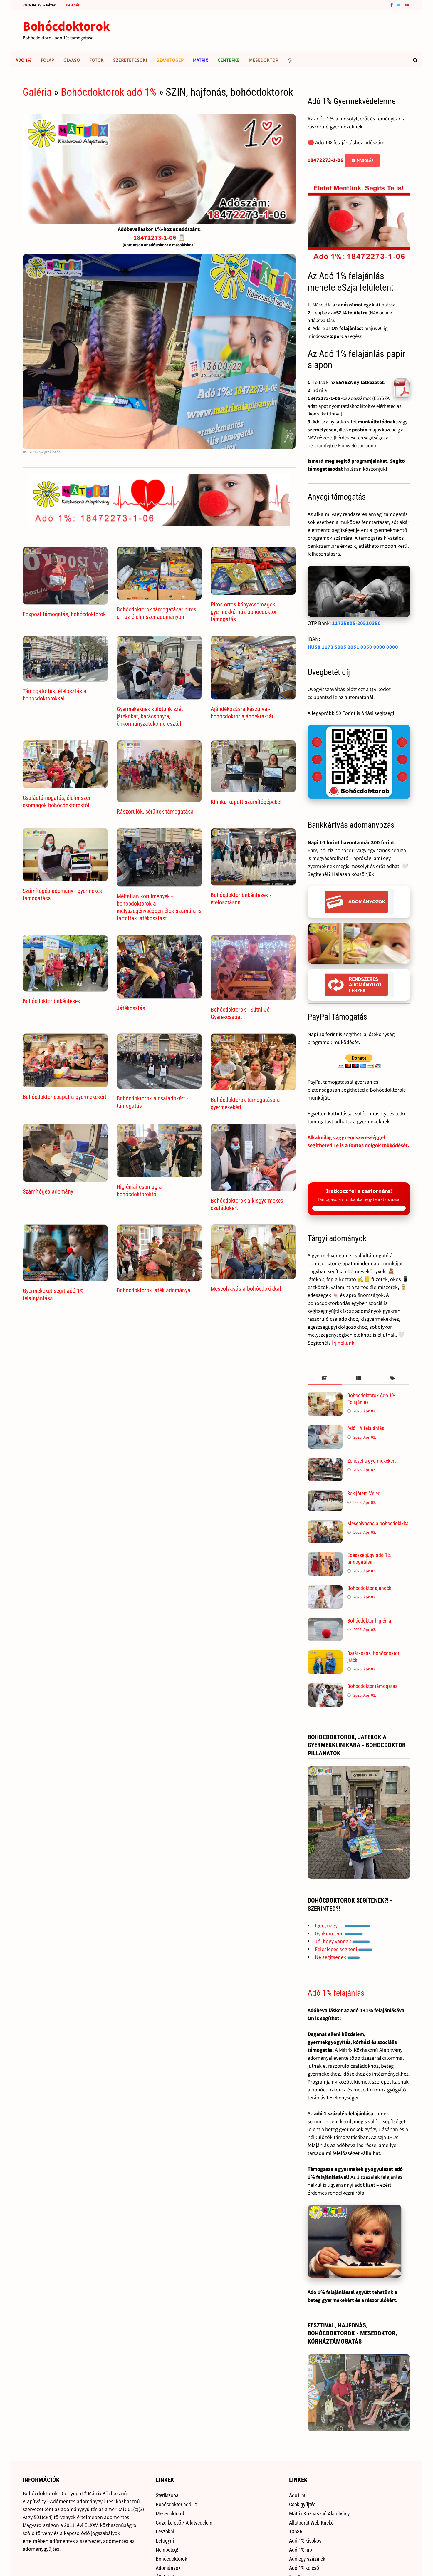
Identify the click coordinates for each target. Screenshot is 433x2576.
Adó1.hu (298, 2495)
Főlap (47, 60)
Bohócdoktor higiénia (369, 1621)
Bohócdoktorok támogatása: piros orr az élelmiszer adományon (156, 613)
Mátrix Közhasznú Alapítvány (319, 2513)
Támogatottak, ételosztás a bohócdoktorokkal (54, 695)
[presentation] (324, 1378)
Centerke (229, 60)
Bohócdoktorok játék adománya (153, 1290)
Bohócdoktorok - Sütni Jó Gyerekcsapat (240, 1013)
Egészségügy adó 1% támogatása (369, 1558)
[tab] (324, 1378)
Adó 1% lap (300, 2550)
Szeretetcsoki (130, 60)
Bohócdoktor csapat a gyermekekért (64, 1096)
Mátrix (200, 60)
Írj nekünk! (344, 1342)
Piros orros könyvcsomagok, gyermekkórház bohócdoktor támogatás (244, 612)
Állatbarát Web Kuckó (311, 2523)
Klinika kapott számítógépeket (246, 801)
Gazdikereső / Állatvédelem (184, 2523)
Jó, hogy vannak (342, 1941)
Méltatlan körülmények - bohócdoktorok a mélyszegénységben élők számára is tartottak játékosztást (159, 907)
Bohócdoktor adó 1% (177, 2504)
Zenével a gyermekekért (371, 1461)
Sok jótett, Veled (363, 1493)
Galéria (37, 92)
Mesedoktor (263, 60)
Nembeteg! (167, 2550)
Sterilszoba (167, 2495)
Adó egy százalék (307, 2559)
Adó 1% (23, 60)
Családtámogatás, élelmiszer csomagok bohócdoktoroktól (56, 801)
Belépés (73, 5)
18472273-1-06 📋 (159, 237)
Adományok (168, 2568)
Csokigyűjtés (302, 2504)
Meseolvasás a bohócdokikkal (246, 1288)
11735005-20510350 (356, 623)
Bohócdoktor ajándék (369, 1588)
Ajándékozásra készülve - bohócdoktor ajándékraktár (242, 712)
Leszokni (165, 2531)
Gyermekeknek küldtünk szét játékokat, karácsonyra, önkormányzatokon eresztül (150, 716)
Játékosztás (131, 1008)
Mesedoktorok (170, 2513)
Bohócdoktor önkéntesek (51, 1001)
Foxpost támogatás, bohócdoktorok (64, 614)
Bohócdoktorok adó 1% (109, 92)
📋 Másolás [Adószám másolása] (362, 160)
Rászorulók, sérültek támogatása (155, 811)
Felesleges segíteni (343, 1949)
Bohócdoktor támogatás (372, 1686)
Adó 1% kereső (304, 2568)
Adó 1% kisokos (305, 2541)
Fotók (96, 60)
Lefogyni (165, 2541)
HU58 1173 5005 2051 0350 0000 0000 (353, 646)
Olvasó (71, 60)
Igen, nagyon (342, 1925)
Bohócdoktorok (66, 26)
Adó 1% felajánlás (365, 1428)
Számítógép (170, 60)
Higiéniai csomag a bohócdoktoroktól (139, 1190)
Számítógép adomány (48, 1191)
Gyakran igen (339, 1933)
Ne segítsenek (337, 1957)
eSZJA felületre (350, 312)
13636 (295, 2531)
